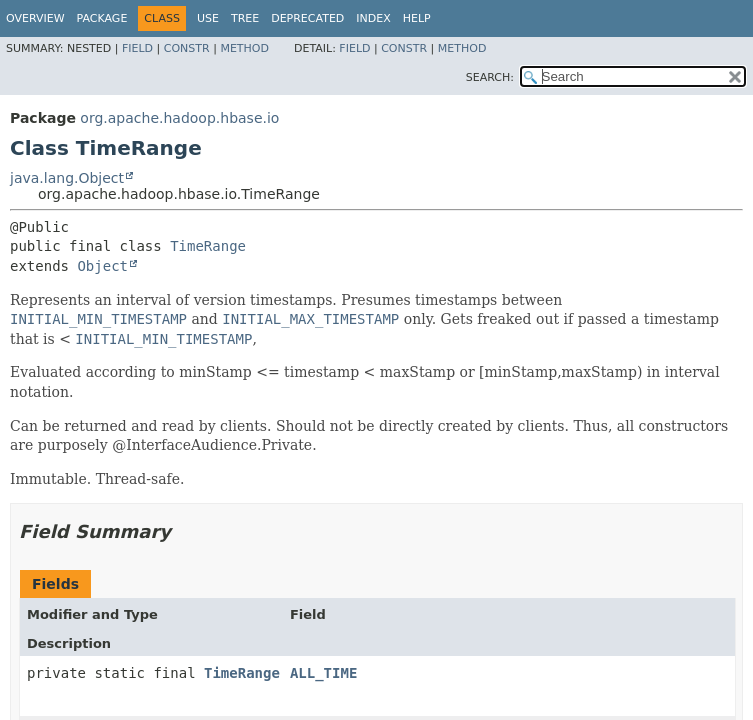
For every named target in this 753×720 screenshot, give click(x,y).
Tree (245, 18)
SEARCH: (490, 77)
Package (102, 18)
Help (417, 18)
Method (244, 48)
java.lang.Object (67, 178)
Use (208, 18)
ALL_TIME (323, 673)
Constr (187, 48)
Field (137, 48)
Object (102, 266)
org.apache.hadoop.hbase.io (179, 118)
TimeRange (208, 246)
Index (373, 18)
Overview (35, 18)
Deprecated (307, 18)
